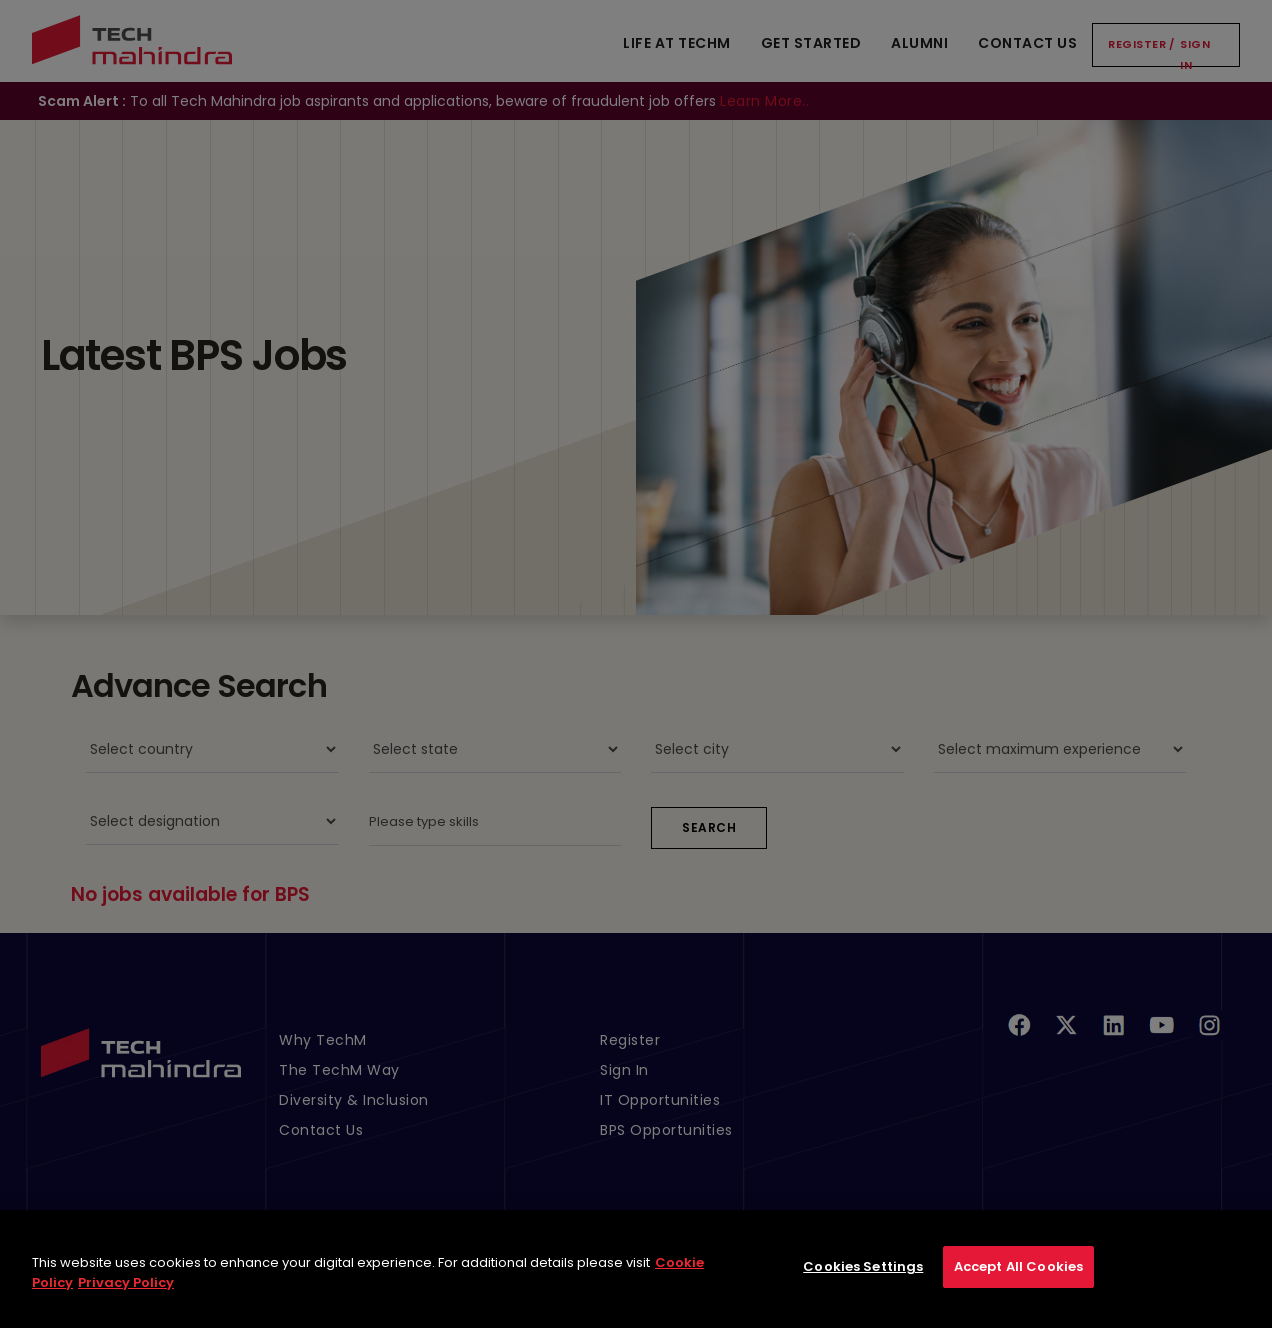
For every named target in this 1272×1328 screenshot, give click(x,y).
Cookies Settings (863, 1284)
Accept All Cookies (1018, 1284)
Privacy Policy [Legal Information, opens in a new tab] (126, 1299)
